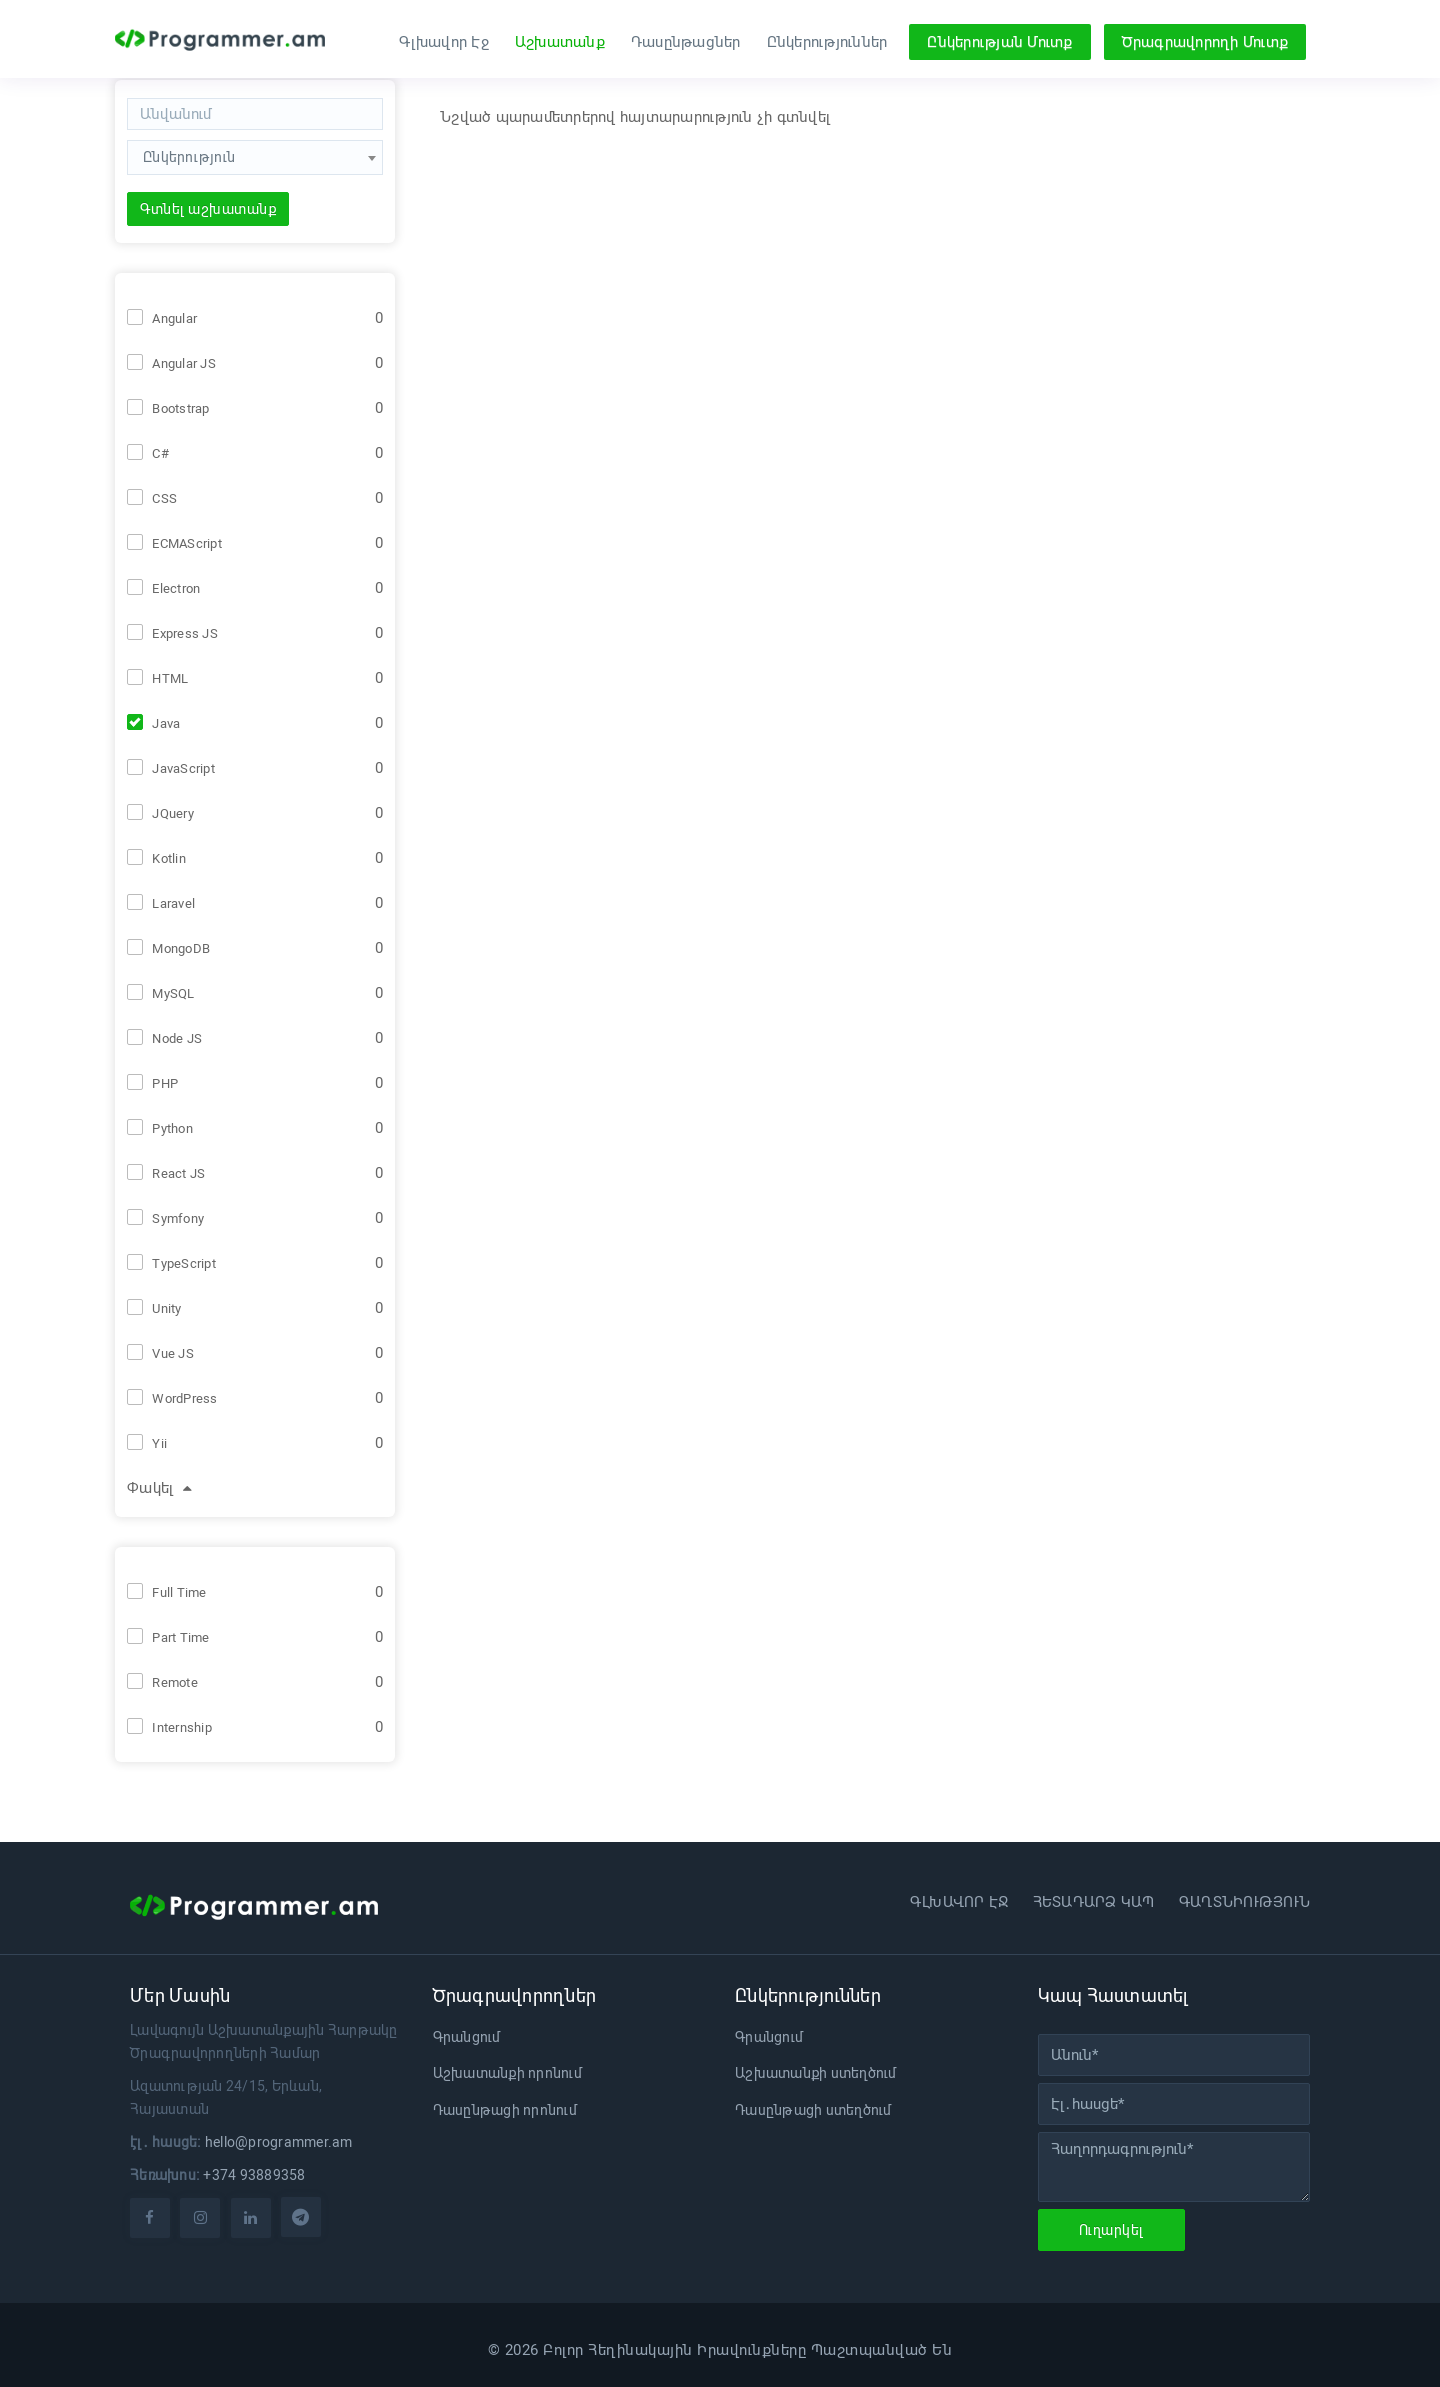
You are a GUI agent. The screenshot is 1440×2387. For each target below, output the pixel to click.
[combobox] (255, 166)
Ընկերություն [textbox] (189, 157)
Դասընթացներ (686, 42)
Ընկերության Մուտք (999, 42)
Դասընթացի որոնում (505, 2110)
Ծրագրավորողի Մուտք (1205, 42)
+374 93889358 (254, 2175)
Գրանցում (467, 2037)
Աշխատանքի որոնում (507, 2073)
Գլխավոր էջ (959, 1902)
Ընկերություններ (827, 42)
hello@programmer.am (279, 2142)
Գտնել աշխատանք (208, 209)
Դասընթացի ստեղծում (813, 2110)
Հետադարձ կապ (1094, 1902)
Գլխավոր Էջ (444, 42)
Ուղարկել (1111, 2230)
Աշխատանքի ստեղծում (816, 2073)
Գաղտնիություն (1244, 1902)
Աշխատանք (560, 42)
